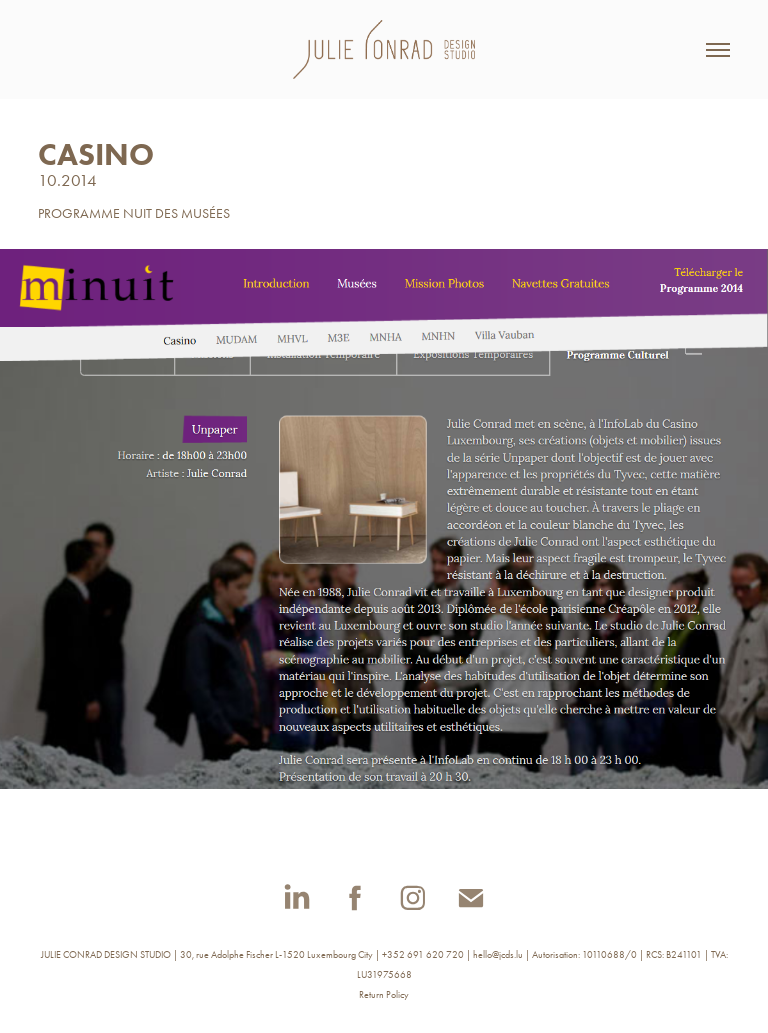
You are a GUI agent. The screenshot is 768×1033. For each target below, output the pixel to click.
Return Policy (384, 995)
